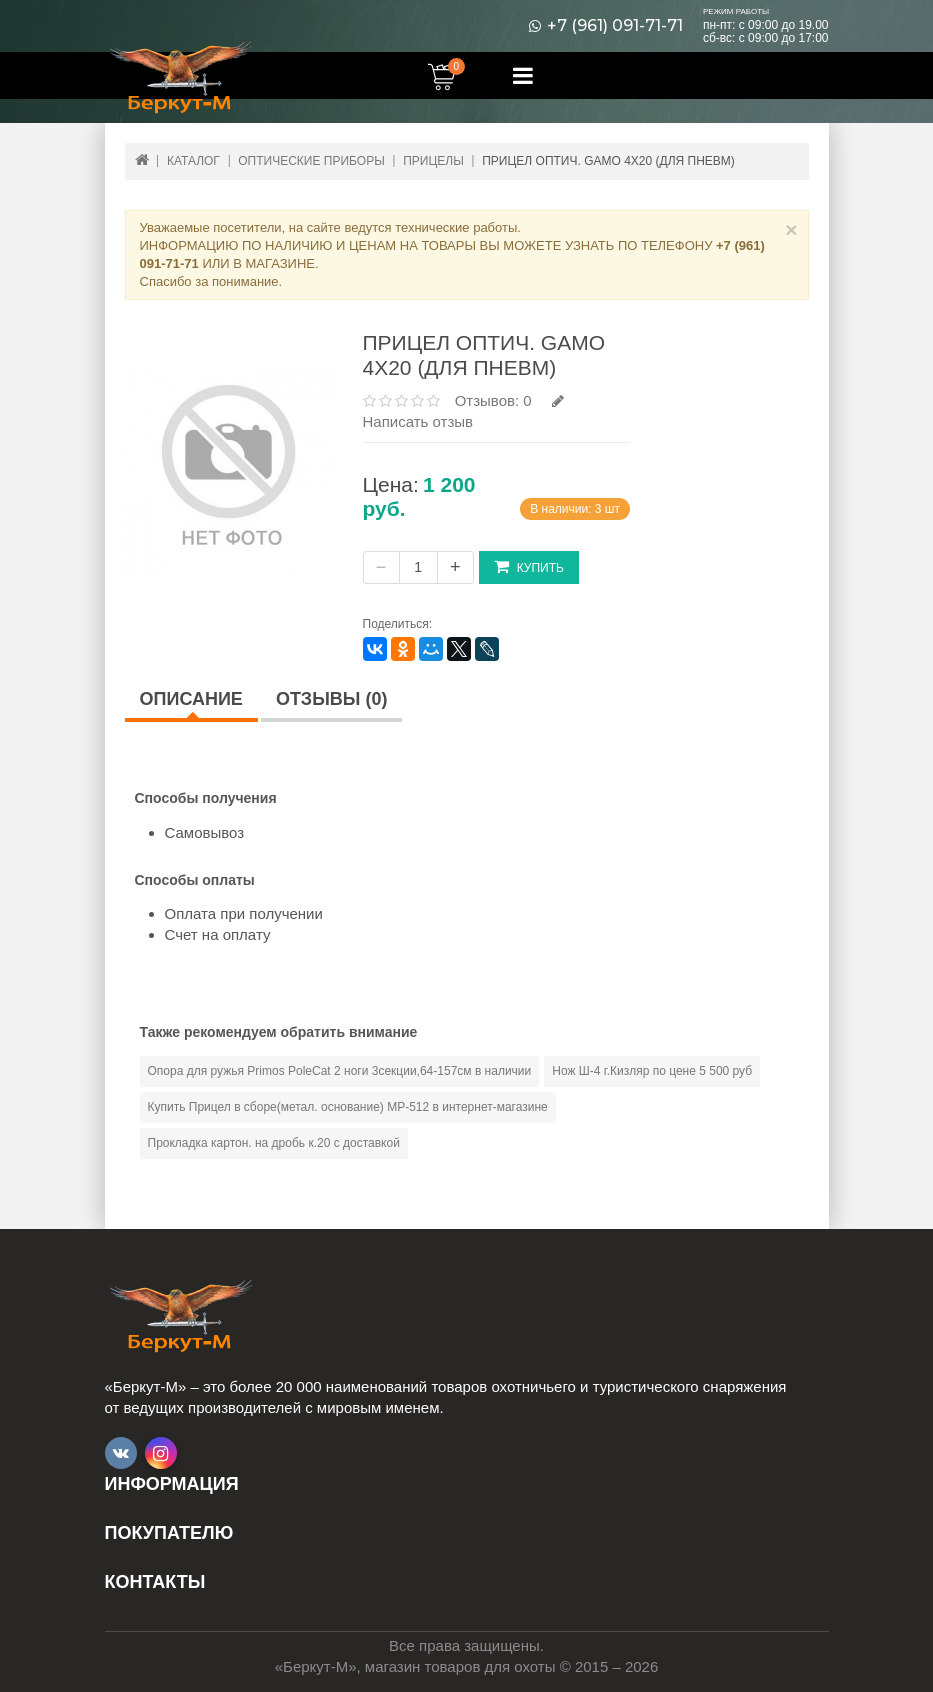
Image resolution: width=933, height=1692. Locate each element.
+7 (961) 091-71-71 (615, 26)
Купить (529, 566)
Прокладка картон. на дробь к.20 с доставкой (274, 1143)
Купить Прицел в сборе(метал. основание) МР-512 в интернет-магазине (348, 1107)
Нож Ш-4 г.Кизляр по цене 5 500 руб (652, 1071)
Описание (191, 699)
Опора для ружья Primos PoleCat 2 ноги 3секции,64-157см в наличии (340, 1071)
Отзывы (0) (332, 699)
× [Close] (791, 229)
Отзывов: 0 (493, 400)
